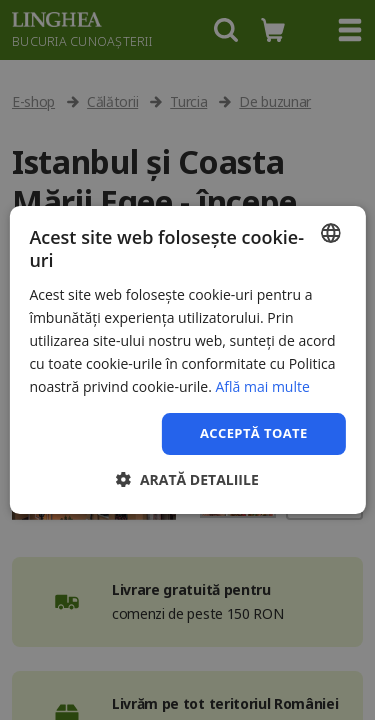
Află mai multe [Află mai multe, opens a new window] (262, 386)
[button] (187, 479)
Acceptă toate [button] (254, 433)
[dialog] (187, 360)
